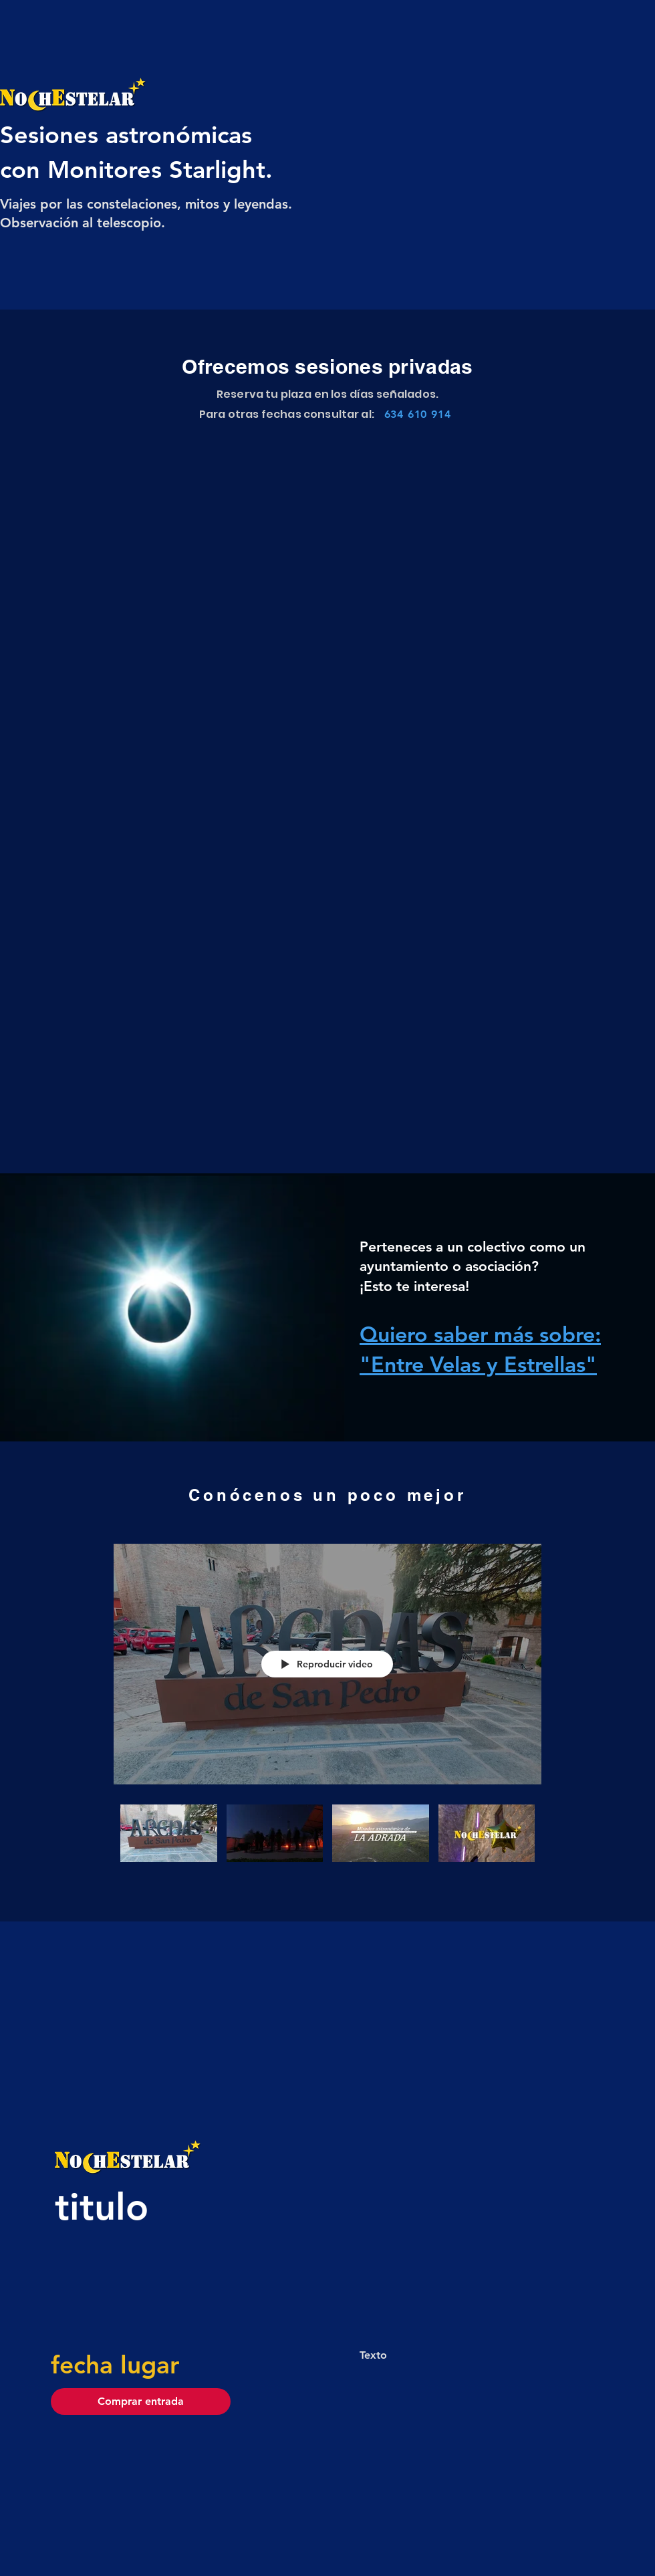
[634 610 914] (417, 414)
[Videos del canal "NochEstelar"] (327, 1848)
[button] (141, 2401)
